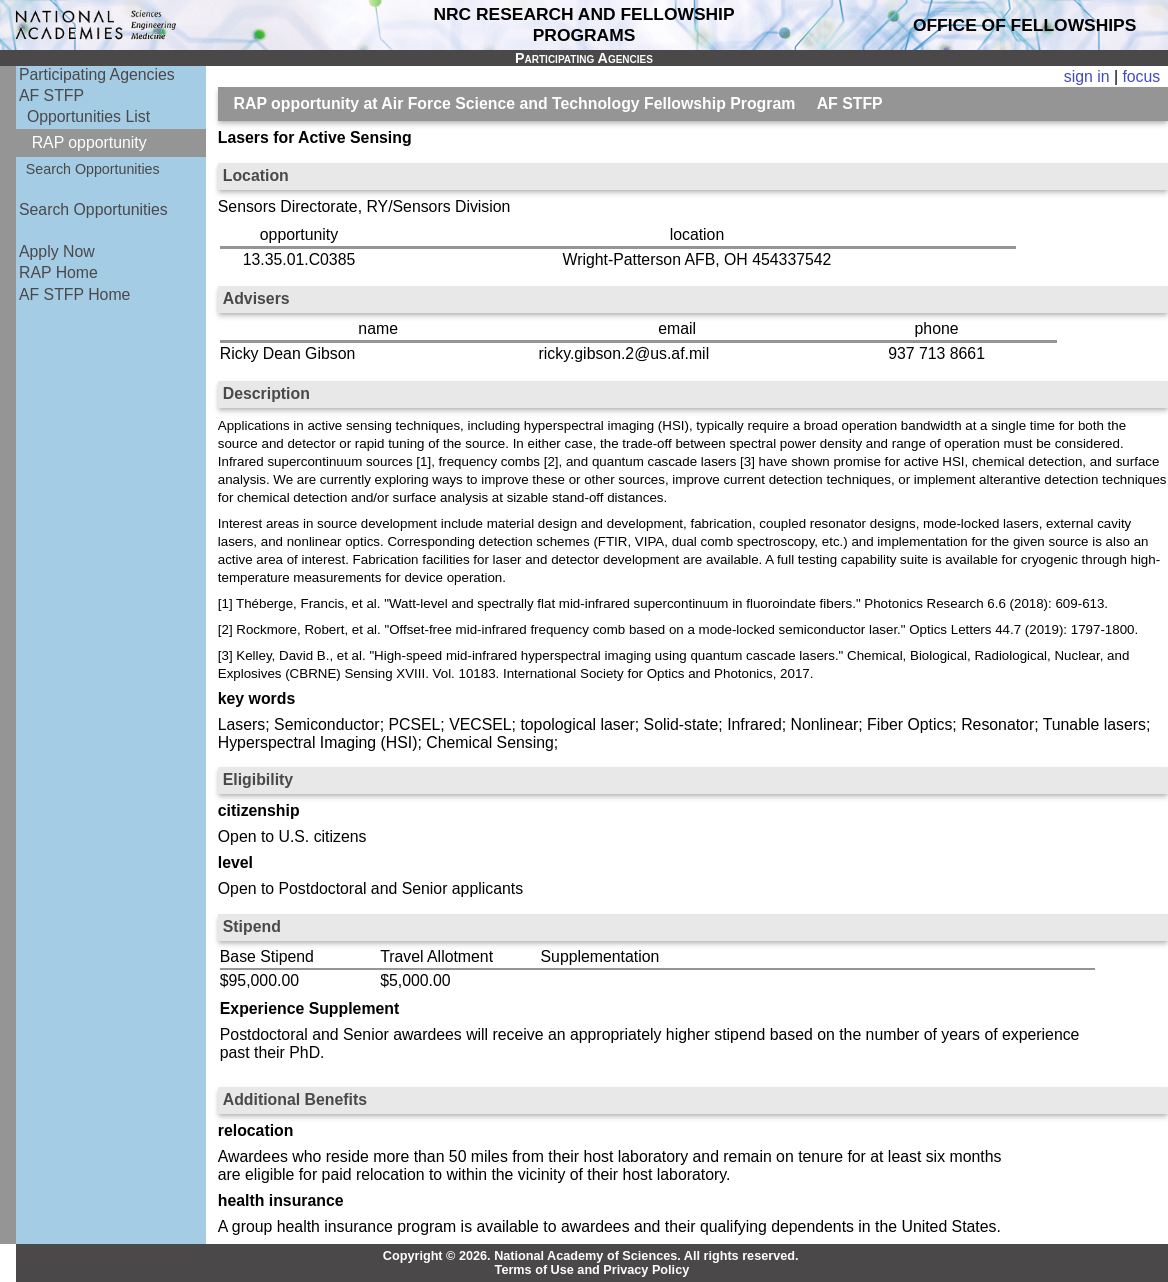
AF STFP (51, 95)
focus (1141, 76)
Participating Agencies (97, 74)
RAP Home (58, 272)
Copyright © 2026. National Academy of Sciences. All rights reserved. (591, 1256)
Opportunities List (88, 116)
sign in (1087, 76)
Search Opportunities (93, 169)
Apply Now (57, 251)
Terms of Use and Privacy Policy (592, 1270)
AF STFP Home (74, 294)
